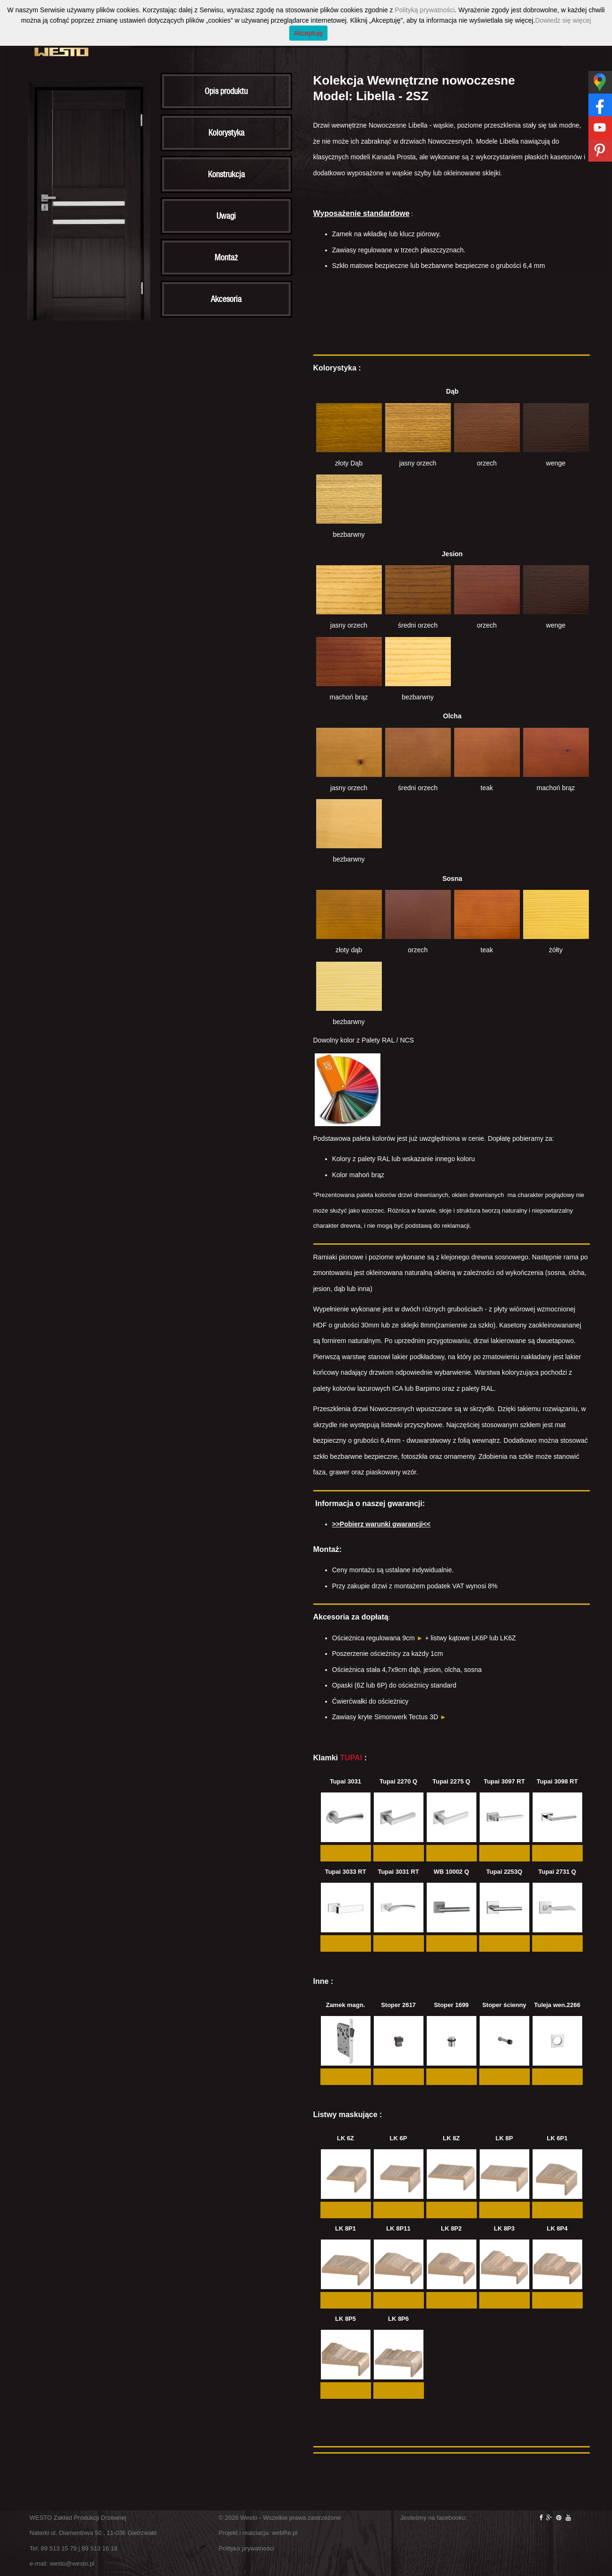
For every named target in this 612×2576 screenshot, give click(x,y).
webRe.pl (284, 2532)
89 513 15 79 (59, 2548)
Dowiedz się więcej (563, 20)
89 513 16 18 (100, 2548)
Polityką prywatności (425, 10)
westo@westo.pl (72, 2563)
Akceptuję (308, 33)
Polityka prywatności (247, 2548)
